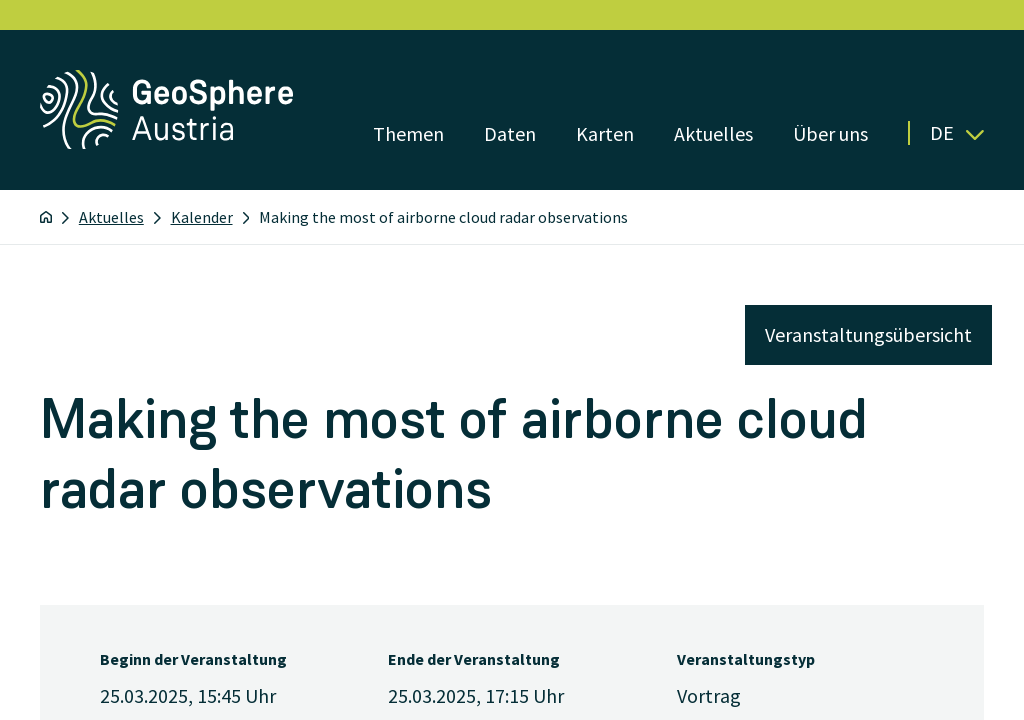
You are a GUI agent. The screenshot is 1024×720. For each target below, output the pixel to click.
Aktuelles (111, 217)
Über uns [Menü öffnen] (830, 133)
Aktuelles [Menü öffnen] (713, 133)
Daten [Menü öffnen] (510, 133)
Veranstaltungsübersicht (868, 334)
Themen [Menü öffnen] (408, 133)
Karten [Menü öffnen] (605, 133)
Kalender (202, 217)
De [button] (957, 133)
